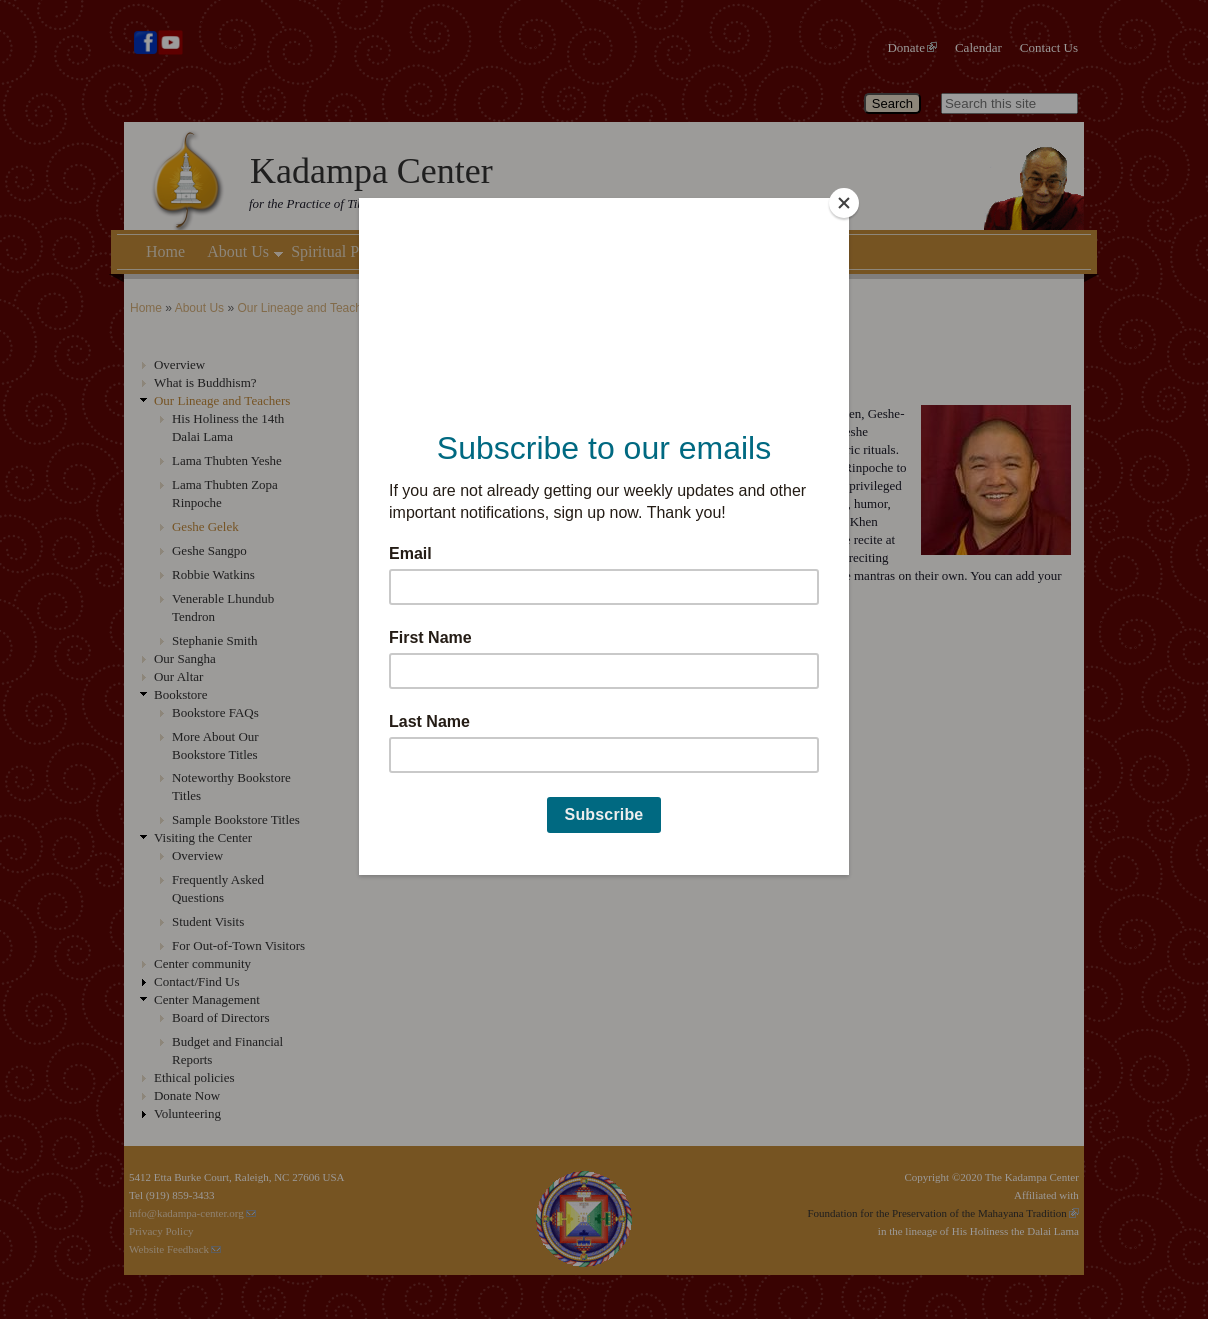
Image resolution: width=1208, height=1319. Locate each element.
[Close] (844, 203)
